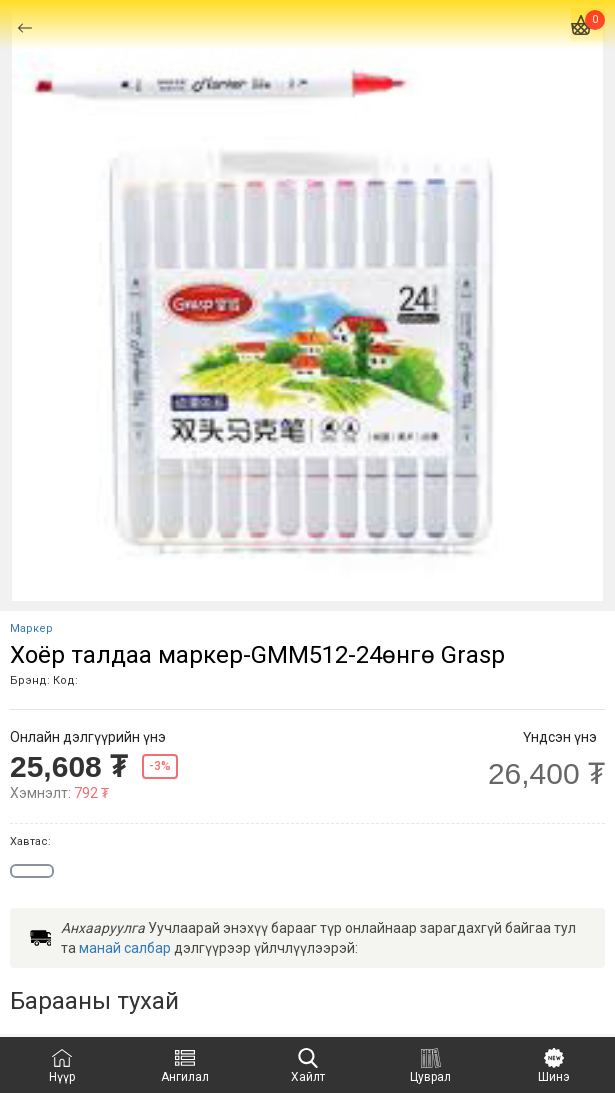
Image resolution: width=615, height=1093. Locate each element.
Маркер (31, 628)
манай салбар (125, 948)
